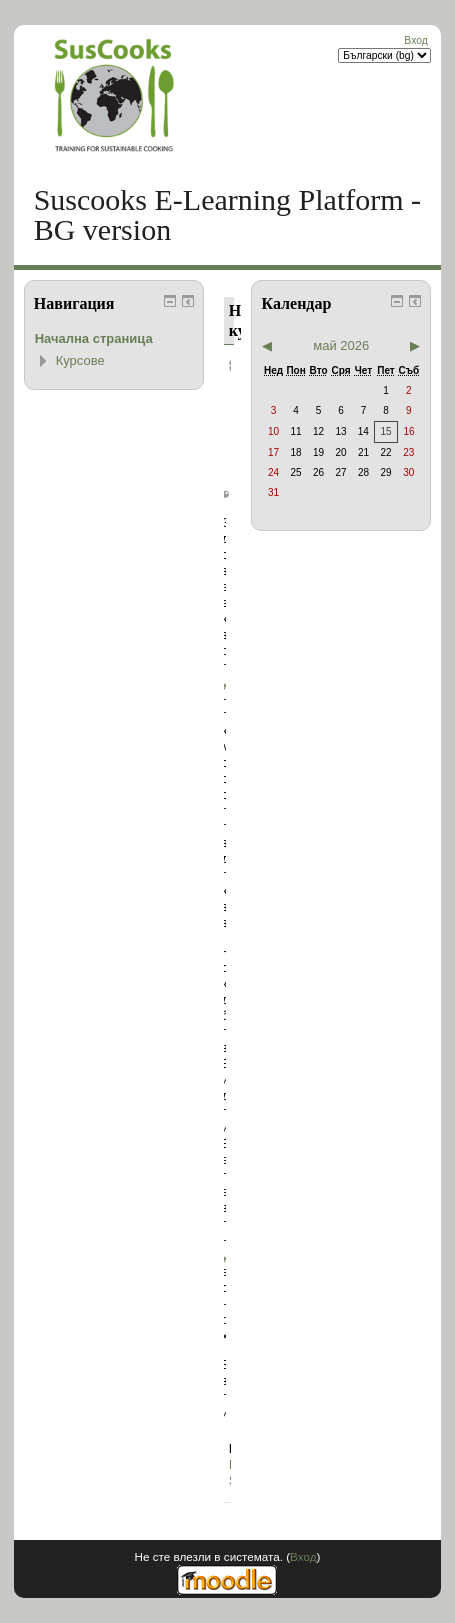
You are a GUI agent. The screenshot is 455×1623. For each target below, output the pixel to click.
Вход (416, 40)
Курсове (80, 360)
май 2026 (341, 345)
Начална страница (94, 338)
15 (385, 431)
